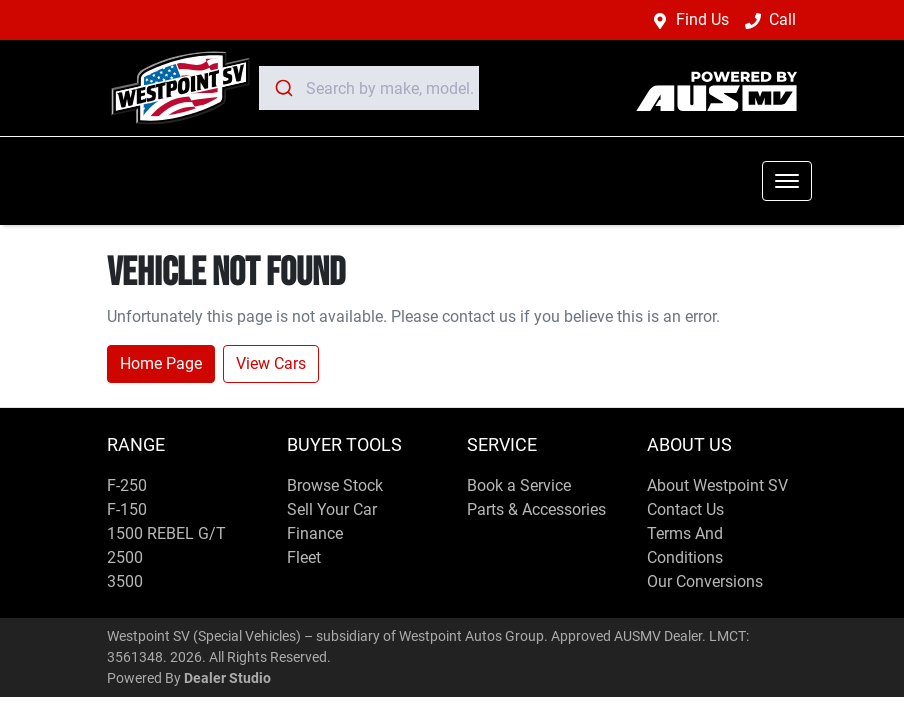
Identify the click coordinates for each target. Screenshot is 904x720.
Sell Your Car (332, 509)
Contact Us (685, 509)
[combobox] (369, 88)
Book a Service (519, 485)
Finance (315, 533)
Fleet (304, 557)
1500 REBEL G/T (166, 533)
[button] (787, 181)
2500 (125, 557)
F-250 (127, 485)
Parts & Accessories (536, 509)
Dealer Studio (227, 678)
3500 (125, 581)
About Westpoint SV (717, 485)
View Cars (271, 363)
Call (782, 19)
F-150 (127, 509)
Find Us (702, 19)
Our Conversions (705, 581)
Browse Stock (335, 485)
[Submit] (282, 88)
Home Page (161, 363)
